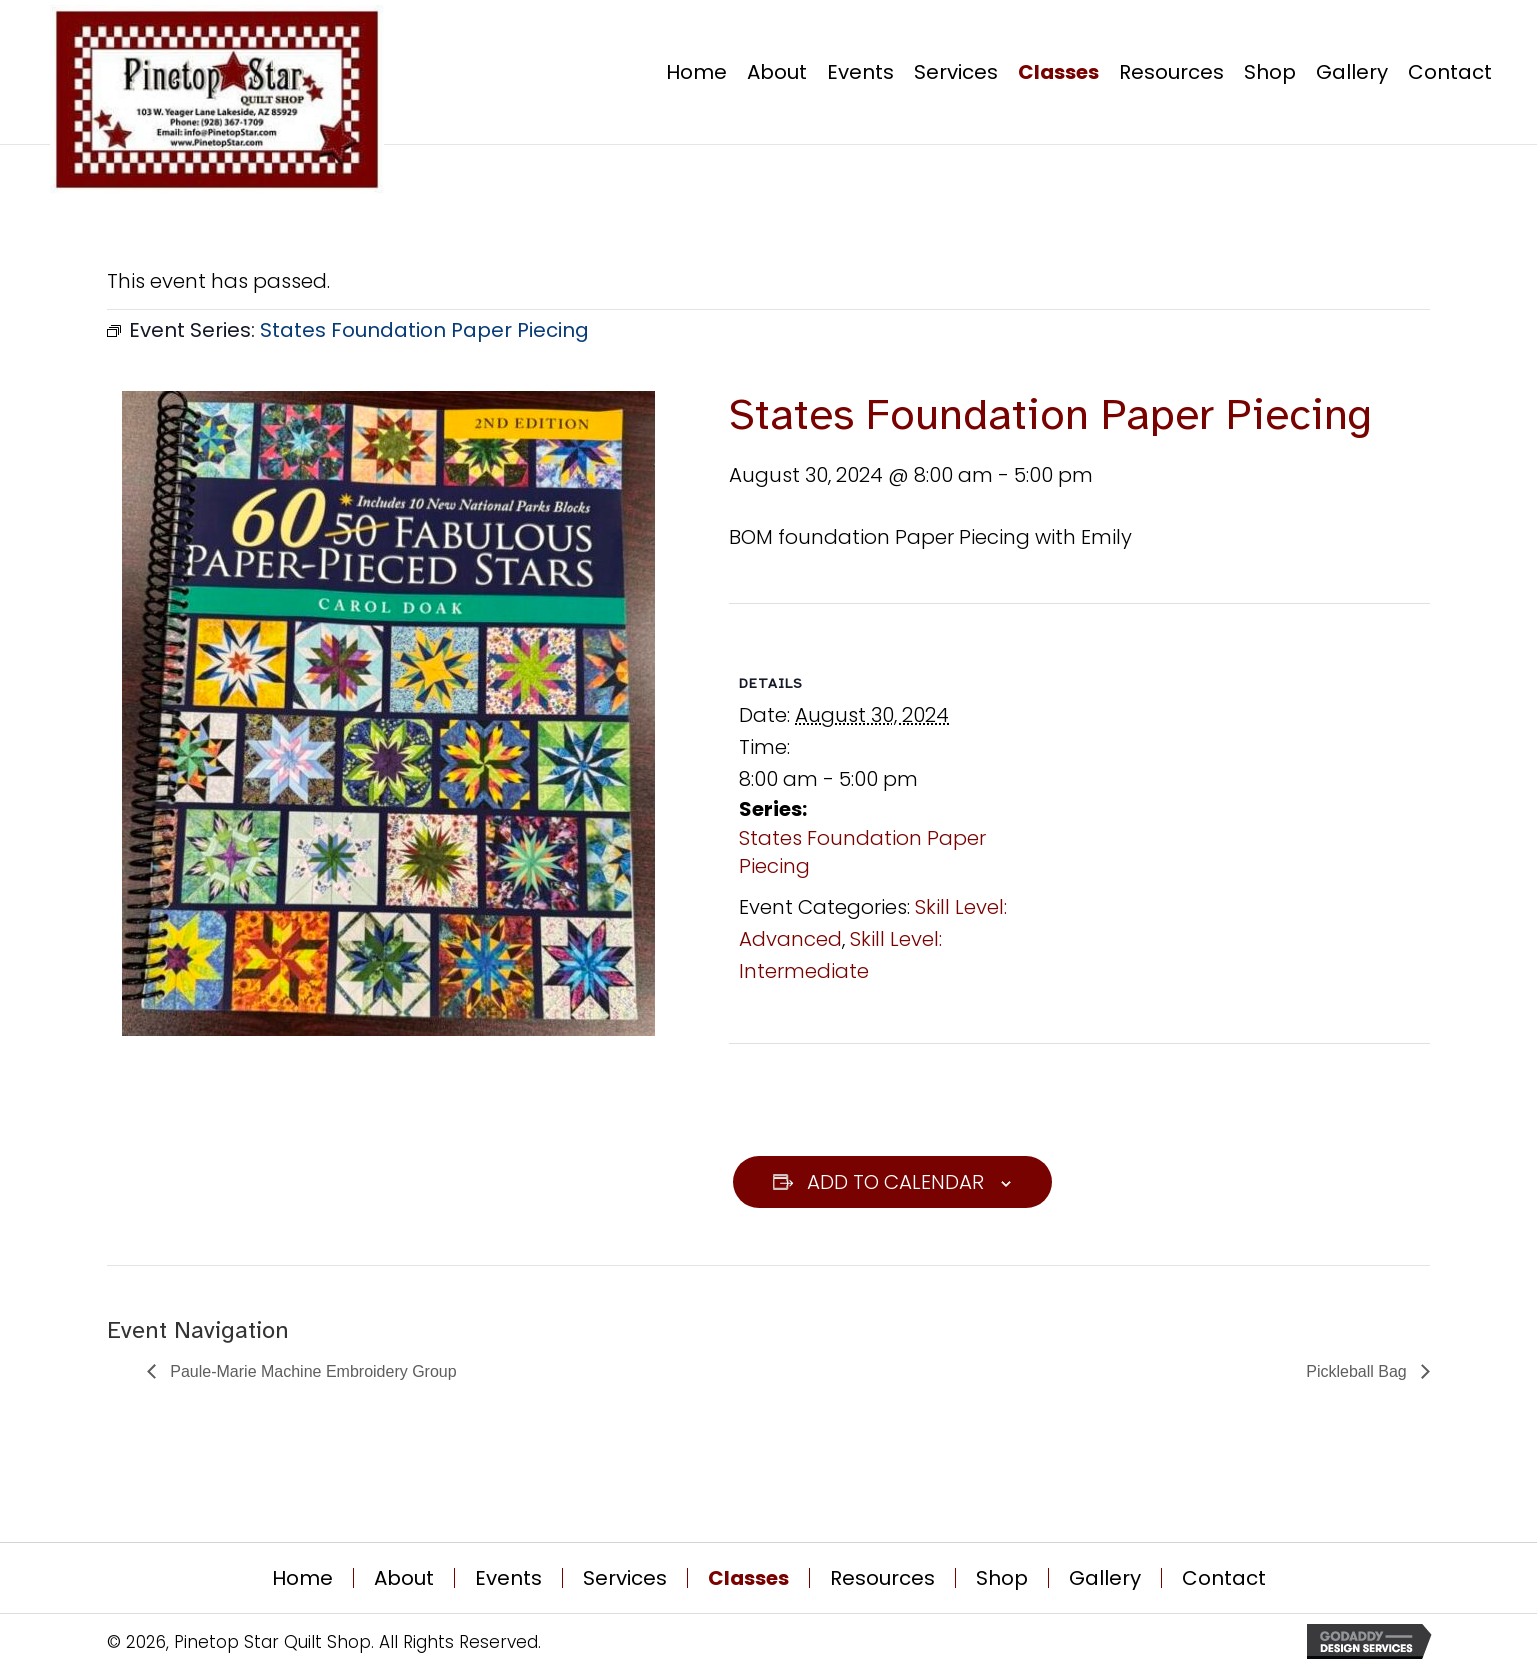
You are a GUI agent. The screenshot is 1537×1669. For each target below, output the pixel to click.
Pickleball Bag (1358, 1371)
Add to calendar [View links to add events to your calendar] (895, 1182)
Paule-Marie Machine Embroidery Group (311, 1371)
